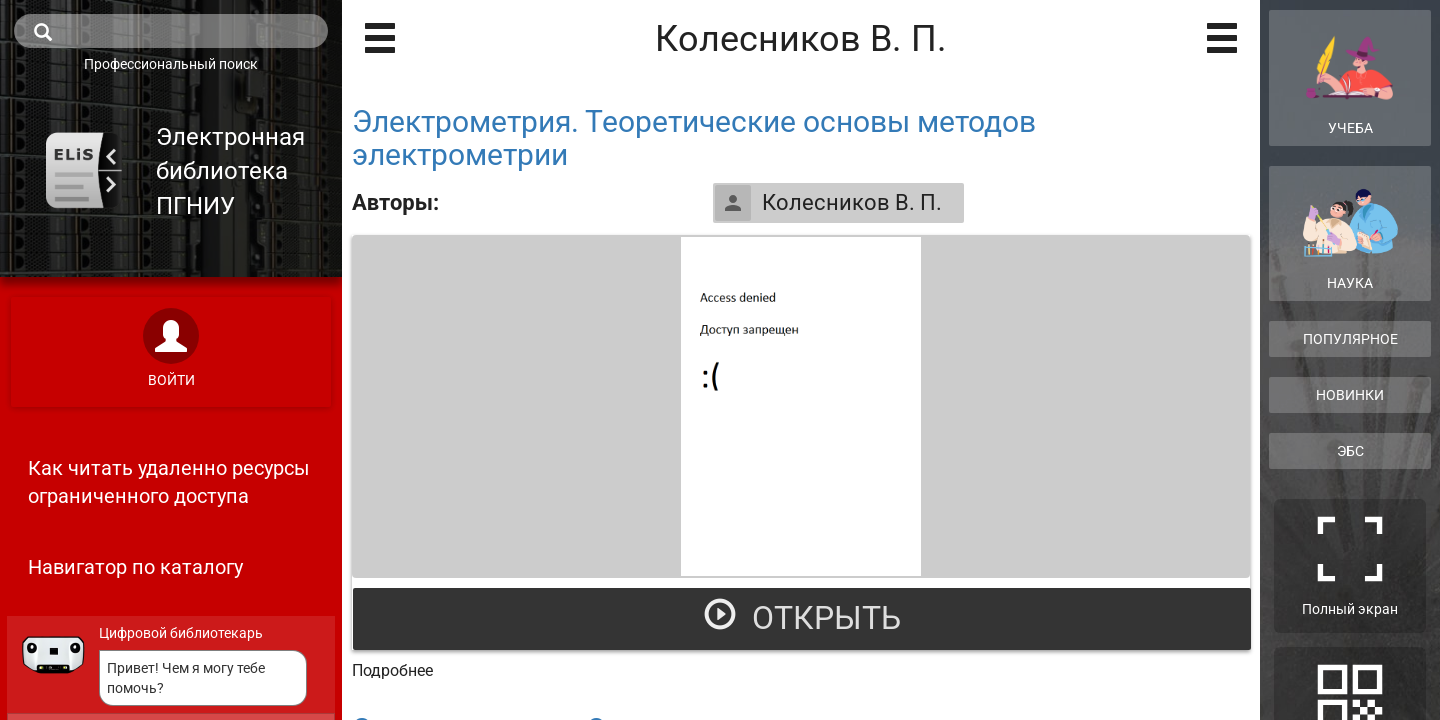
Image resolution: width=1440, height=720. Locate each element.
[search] (171, 31)
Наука (1350, 239)
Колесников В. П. (828, 203)
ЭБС (1350, 451)
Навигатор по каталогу (135, 567)
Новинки (1350, 395)
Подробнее (392, 670)
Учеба (1350, 77)
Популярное (1350, 339)
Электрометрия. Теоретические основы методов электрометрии (694, 138)
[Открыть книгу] (801, 406)
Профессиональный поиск (171, 64)
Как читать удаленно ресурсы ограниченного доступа (169, 482)
